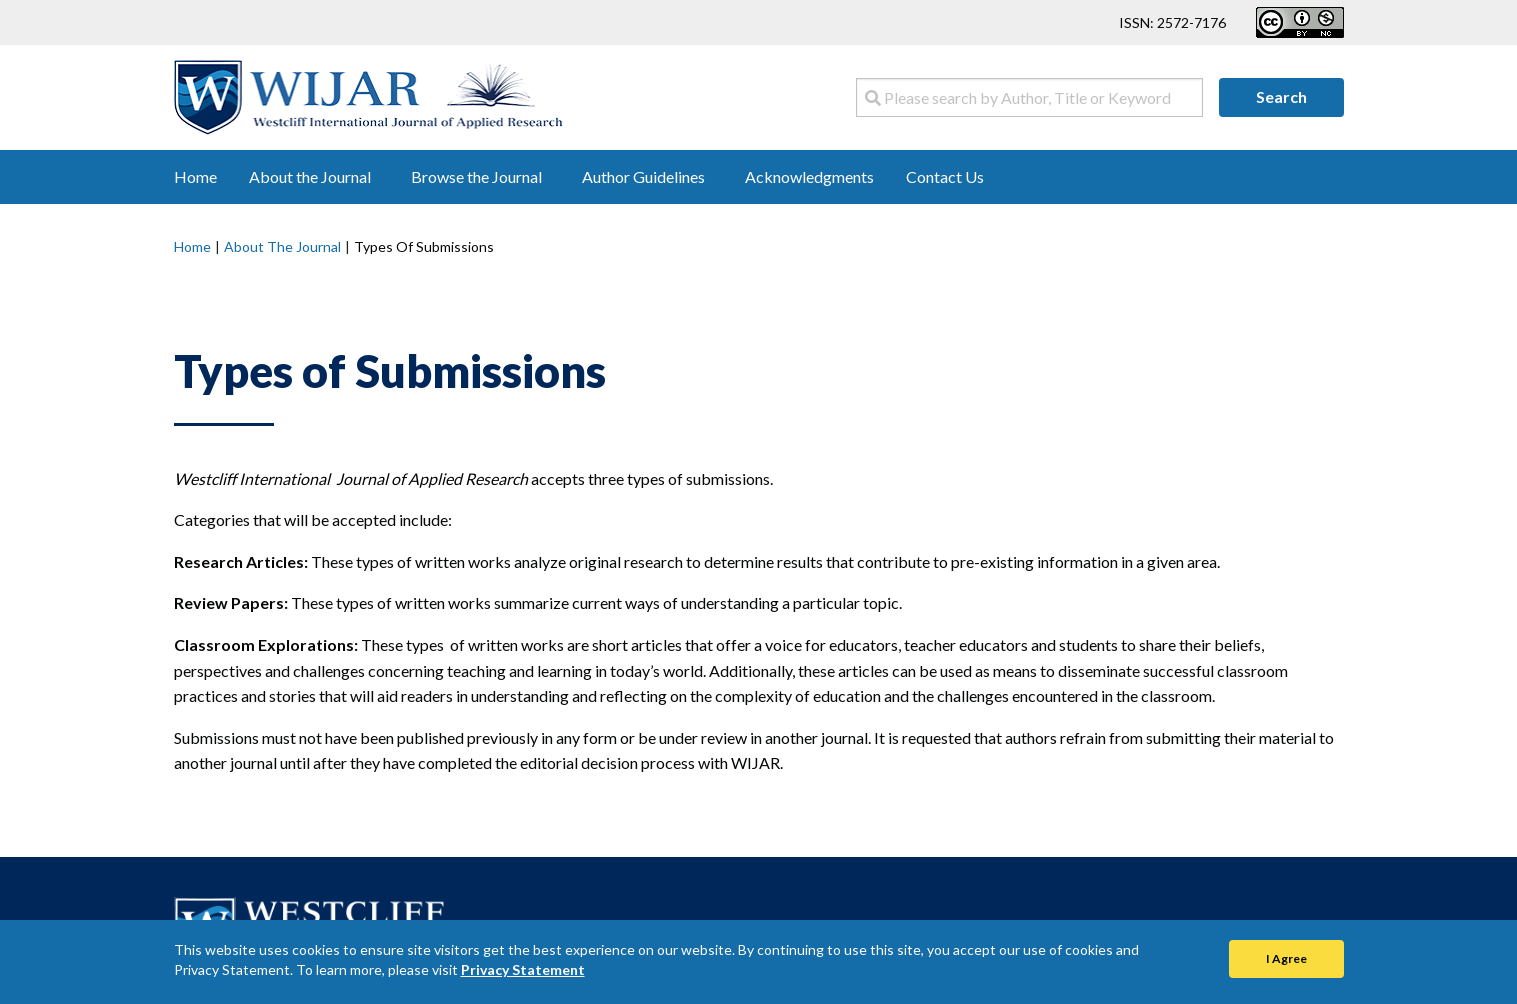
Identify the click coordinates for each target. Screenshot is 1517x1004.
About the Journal (282, 246)
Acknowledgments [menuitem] (809, 176)
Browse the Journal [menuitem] (476, 176)
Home (192, 246)
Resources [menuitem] (1059, 176)
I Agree (1286, 958)
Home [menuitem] (195, 176)
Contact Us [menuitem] (945, 176)
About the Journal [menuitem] (310, 176)
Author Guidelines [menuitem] (643, 176)
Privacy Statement (523, 969)
